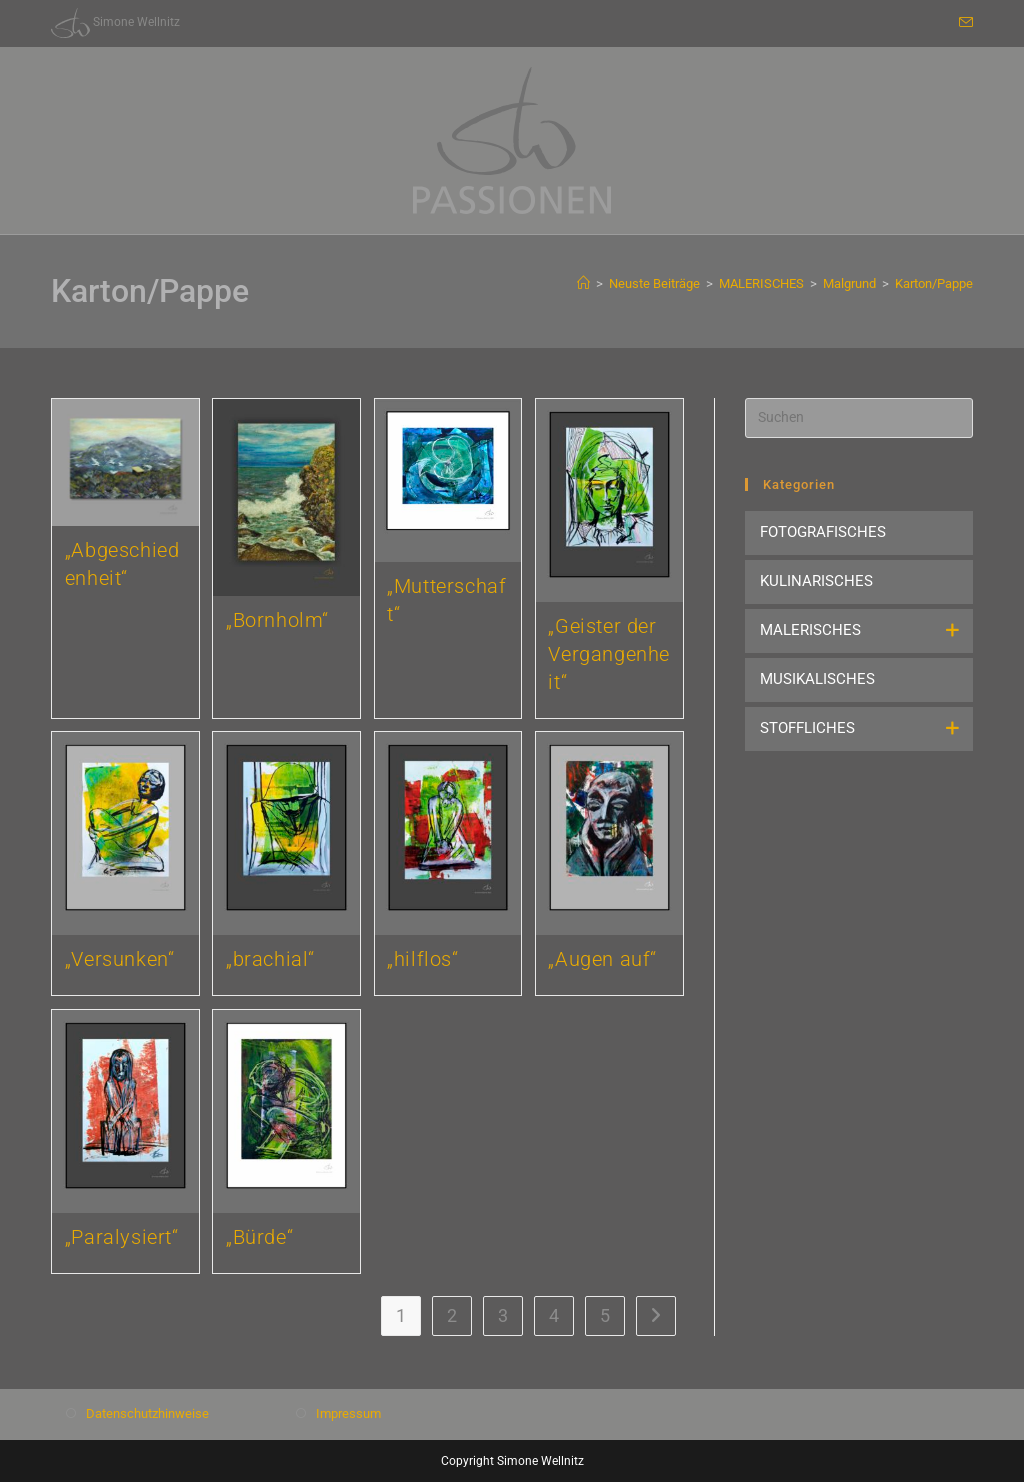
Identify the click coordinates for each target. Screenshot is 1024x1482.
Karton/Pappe (934, 283)
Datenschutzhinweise (147, 1410)
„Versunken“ (120, 959)
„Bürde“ (259, 1237)
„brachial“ (270, 959)
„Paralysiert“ (122, 1237)
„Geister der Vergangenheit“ (609, 654)
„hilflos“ (422, 959)
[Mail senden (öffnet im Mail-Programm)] (963, 23)
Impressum (348, 1410)
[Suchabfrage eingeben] (859, 418)
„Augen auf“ (602, 959)
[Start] (583, 283)
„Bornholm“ (277, 620)
